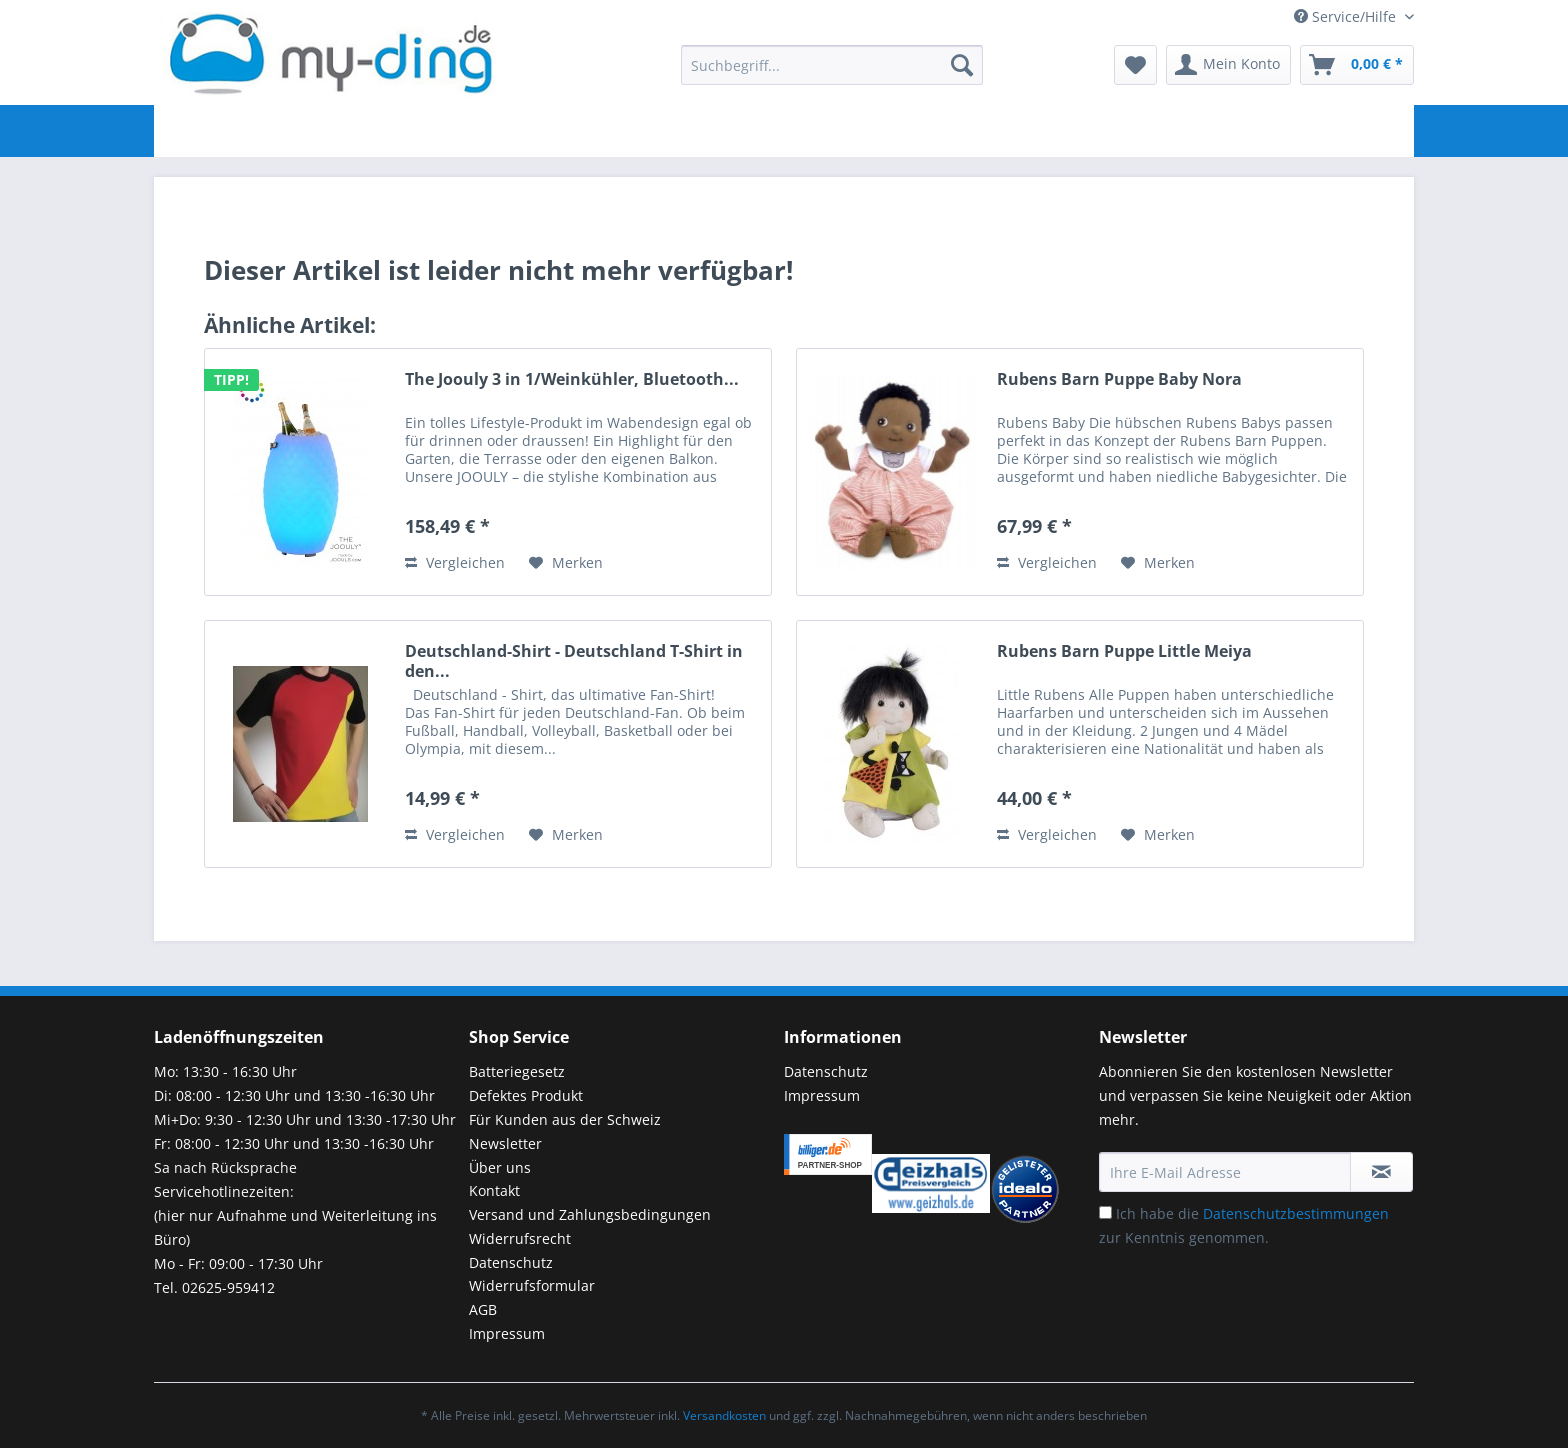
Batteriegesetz (517, 1071)
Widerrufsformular (532, 1285)
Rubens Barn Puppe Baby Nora (1119, 379)
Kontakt (494, 1190)
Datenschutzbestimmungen (1296, 1213)
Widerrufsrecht (520, 1238)
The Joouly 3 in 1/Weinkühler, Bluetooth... (572, 379)
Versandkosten (724, 1415)
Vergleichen (455, 562)
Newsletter (505, 1143)
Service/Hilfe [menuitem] (1347, 16)
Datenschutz (511, 1262)
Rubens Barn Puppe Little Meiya (1124, 651)
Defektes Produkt (526, 1095)
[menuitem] (832, 74)
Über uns (500, 1167)
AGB (483, 1309)
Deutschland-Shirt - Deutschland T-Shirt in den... (574, 661)
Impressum (507, 1333)
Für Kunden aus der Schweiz (565, 1119)
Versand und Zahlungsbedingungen (590, 1214)
